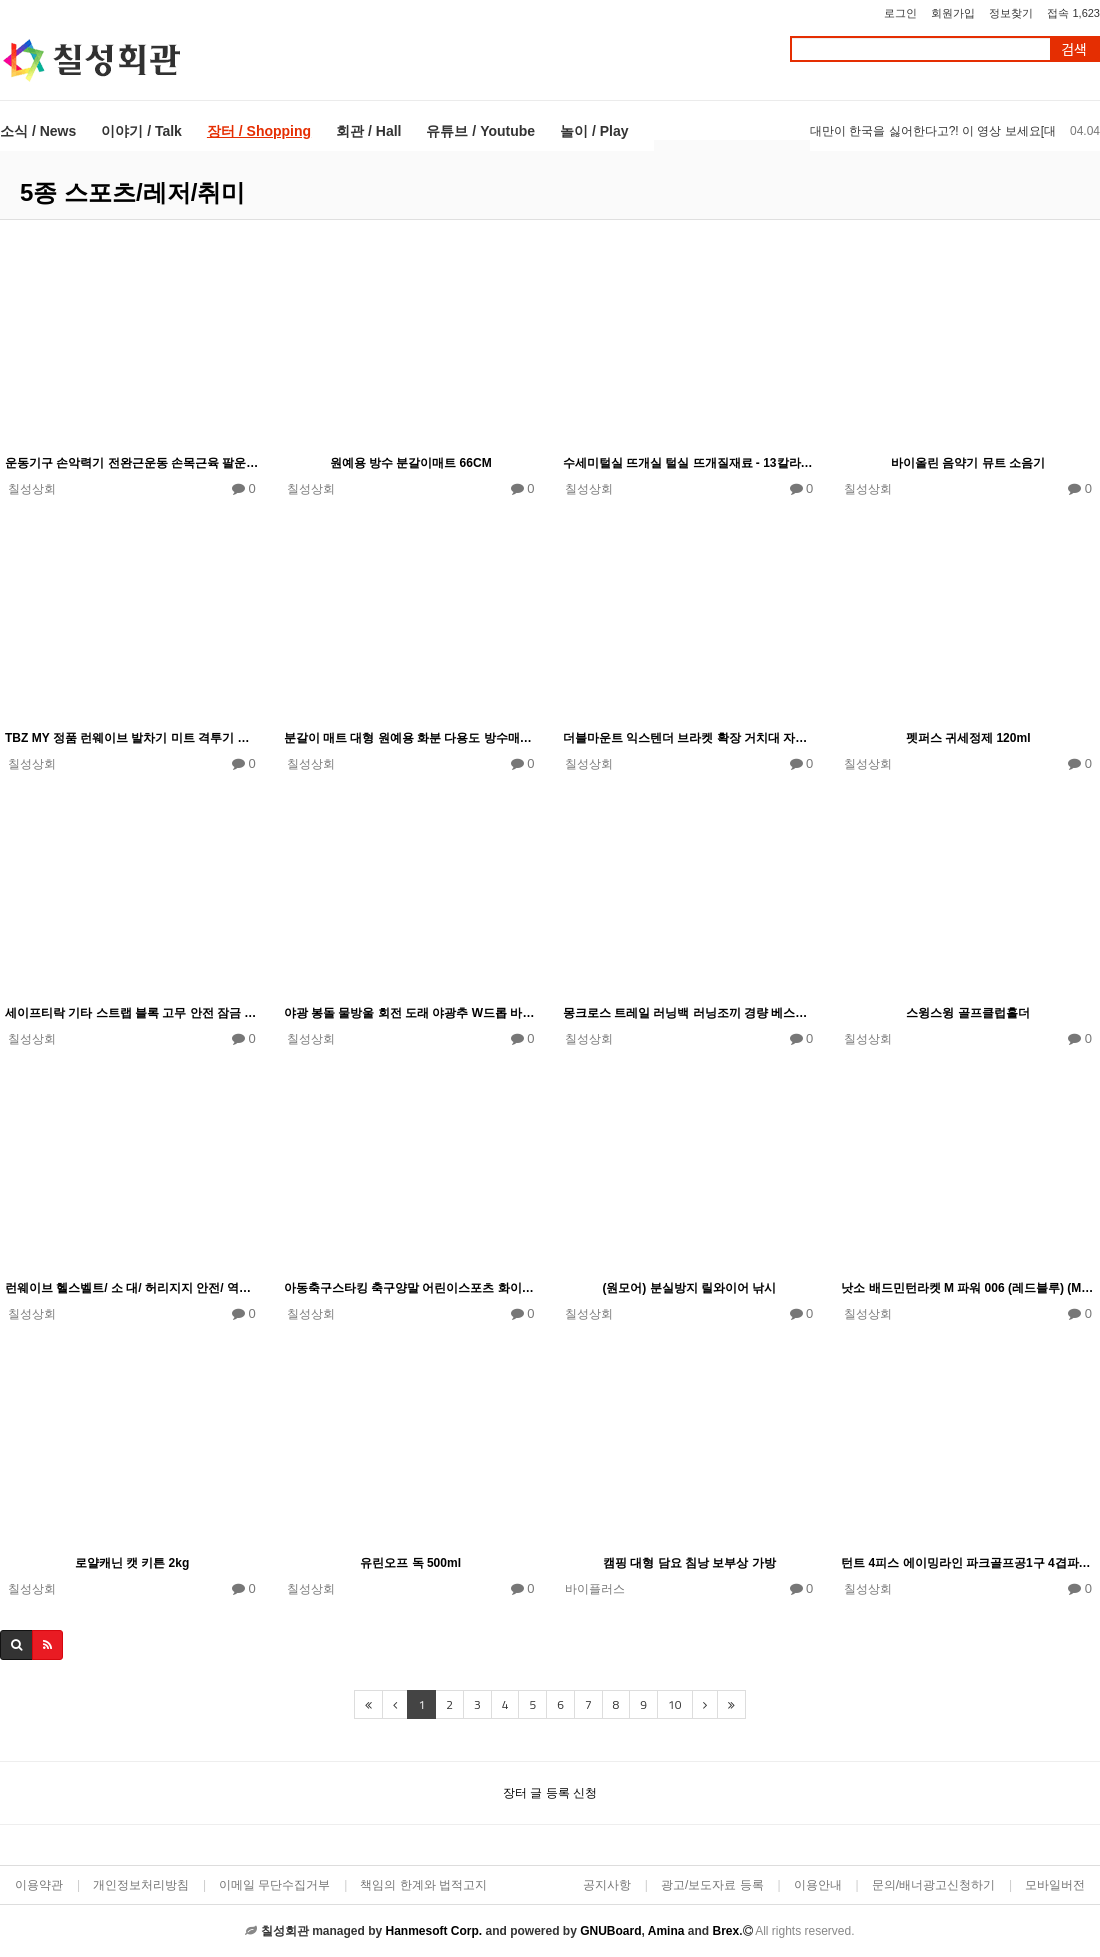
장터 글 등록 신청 (550, 1793)
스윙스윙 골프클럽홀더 (967, 1013)
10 (674, 1704)
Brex (725, 1931)
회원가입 (953, 13)
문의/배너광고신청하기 (933, 1885)
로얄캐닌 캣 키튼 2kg (132, 1563)
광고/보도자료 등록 (712, 1885)
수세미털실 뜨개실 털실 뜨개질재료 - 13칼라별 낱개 (690, 463)
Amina (666, 1931)
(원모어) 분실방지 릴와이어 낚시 (689, 1288)
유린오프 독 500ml (410, 1563)
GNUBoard (610, 1931)
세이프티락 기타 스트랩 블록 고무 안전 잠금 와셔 (132, 1013)
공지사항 (607, 1885)
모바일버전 (1055, 1885)
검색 (1074, 49)
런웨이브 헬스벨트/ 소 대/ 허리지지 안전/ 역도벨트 (132, 1288)
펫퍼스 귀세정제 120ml (968, 738)
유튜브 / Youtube (480, 131)
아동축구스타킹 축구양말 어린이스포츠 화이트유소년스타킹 (411, 1288)
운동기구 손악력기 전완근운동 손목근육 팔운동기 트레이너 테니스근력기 (132, 463)
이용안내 (818, 1885)
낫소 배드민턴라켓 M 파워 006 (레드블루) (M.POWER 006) (968, 1288)
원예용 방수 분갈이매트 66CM (411, 463)
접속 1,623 (1073, 13)
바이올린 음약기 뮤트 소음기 (968, 463)
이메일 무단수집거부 (274, 1885)
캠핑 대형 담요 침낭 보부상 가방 (689, 1563)
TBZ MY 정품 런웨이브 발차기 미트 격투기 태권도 (132, 738)
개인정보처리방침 (141, 1885)
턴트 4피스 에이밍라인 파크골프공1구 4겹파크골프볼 (968, 1563)
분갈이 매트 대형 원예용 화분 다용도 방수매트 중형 (411, 738)
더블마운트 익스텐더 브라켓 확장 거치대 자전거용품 (690, 738)
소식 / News (38, 131)
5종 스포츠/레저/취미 (132, 192)
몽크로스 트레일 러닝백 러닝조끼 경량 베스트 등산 (690, 1013)
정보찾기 (1011, 13)
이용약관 (39, 1885)
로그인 (900, 13)
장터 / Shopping (259, 131)
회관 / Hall (368, 131)
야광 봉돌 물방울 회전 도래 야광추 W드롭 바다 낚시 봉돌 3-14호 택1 (411, 1013)
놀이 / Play (594, 131)
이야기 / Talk (141, 131)
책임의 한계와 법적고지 (423, 1885)
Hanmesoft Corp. (433, 1931)
